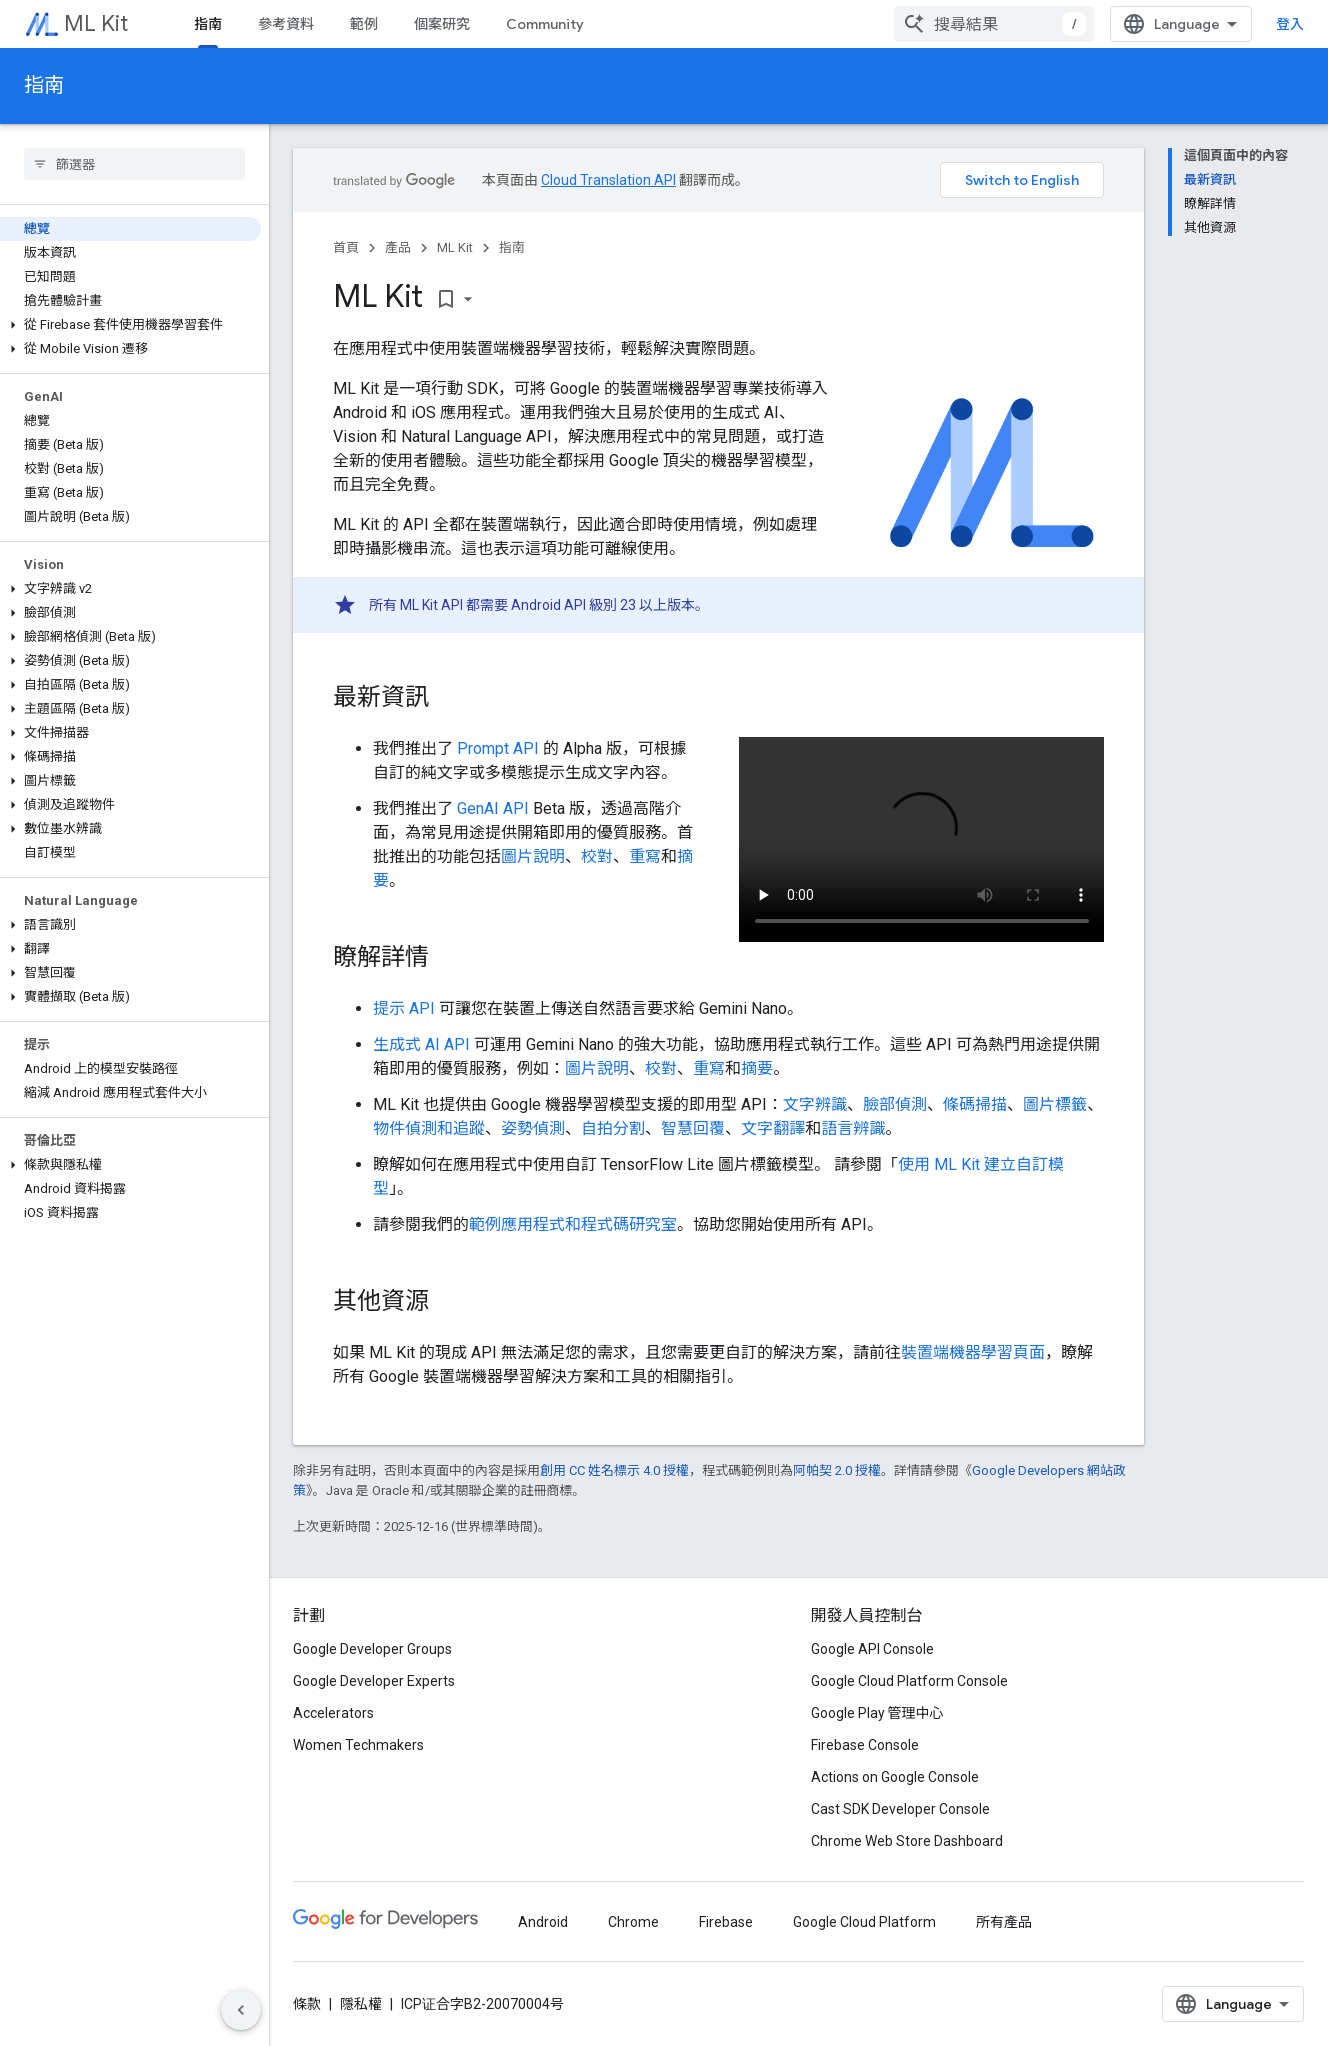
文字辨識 (815, 1104)
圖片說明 (533, 856)
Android (543, 1922)
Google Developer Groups (372, 1649)
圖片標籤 (1055, 1104)
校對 (597, 856)
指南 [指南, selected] (208, 24)
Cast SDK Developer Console (900, 1809)
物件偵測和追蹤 (429, 1128)
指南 (44, 85)
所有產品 (1004, 1922)
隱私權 (361, 2004)
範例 (364, 24)
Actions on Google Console (895, 1777)
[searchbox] (134, 164)
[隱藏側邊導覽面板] (241, 2010)
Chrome (633, 1922)
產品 (398, 247)
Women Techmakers (358, 1745)
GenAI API (493, 808)
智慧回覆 (693, 1128)
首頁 (346, 247)
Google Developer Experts (374, 1681)
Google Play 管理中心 (877, 1713)
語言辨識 (853, 1128)
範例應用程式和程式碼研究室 (573, 1224)
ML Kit (96, 23)
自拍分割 (613, 1128)
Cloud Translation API (608, 180)
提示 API (404, 1008)
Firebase (726, 1922)
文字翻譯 (773, 1128)
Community (545, 24)
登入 (1290, 24)
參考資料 (286, 24)
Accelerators (333, 1713)
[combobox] (994, 24)
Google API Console (872, 1649)
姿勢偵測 (533, 1128)
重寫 (645, 856)
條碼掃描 (975, 1104)
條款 (307, 2004)
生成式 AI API (421, 1044)
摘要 (757, 1068)
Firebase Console (865, 1745)
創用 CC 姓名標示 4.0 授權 (614, 1470)
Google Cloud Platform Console (909, 1681)
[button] (130, 325)
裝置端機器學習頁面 (973, 1352)
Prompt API (498, 748)
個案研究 (442, 24)
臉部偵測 (895, 1104)
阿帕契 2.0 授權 (837, 1470)
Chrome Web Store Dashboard (907, 1841)
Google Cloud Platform (864, 1922)
